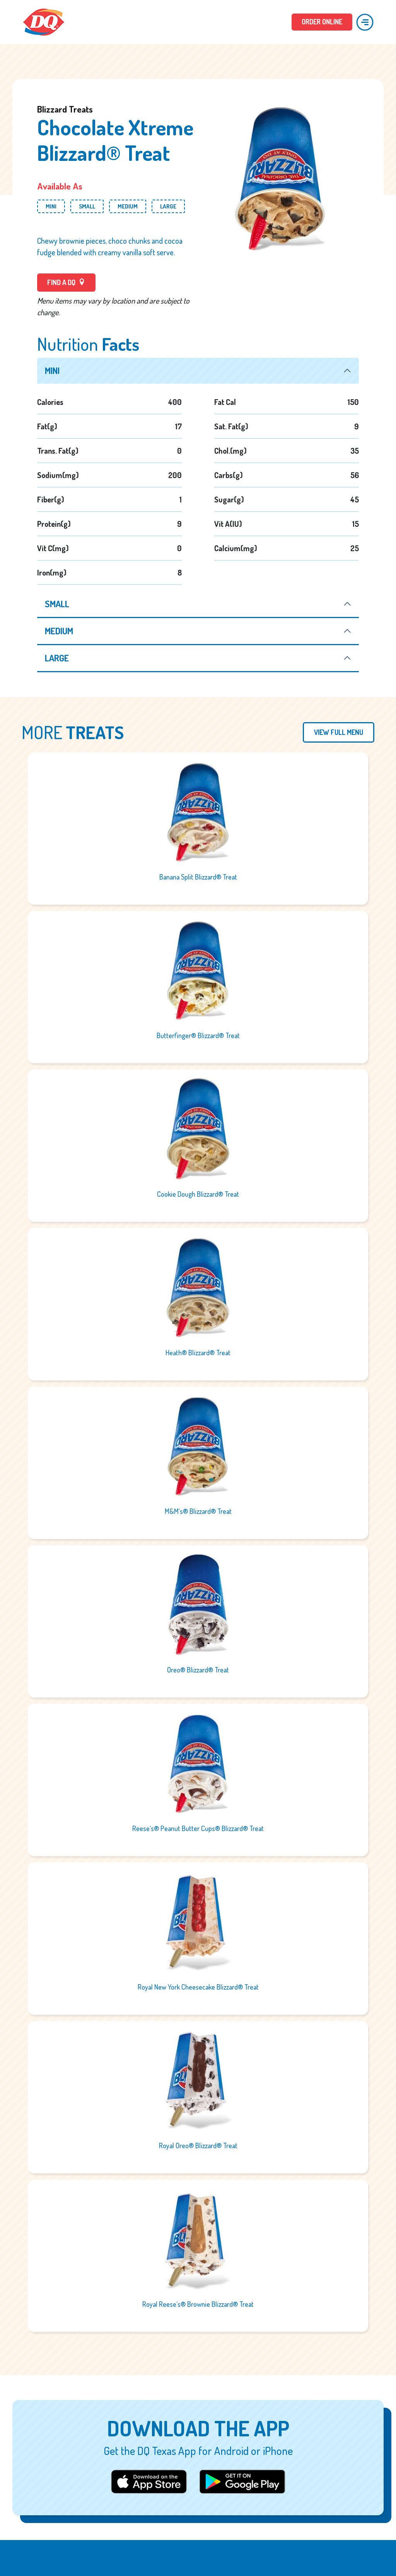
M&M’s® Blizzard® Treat (198, 1511)
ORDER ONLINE (321, 22)
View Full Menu (338, 732)
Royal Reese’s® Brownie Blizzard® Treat (198, 2304)
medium (59, 631)
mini (52, 370)
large (57, 658)
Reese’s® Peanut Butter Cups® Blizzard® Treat (198, 1828)
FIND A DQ (66, 282)
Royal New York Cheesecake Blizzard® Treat (198, 1987)
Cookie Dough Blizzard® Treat (198, 1194)
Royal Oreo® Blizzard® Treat (198, 2146)
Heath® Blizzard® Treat (198, 1353)
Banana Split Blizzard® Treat (198, 877)
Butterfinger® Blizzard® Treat (198, 1036)
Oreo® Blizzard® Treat (198, 1670)
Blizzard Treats (65, 109)
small (57, 604)
